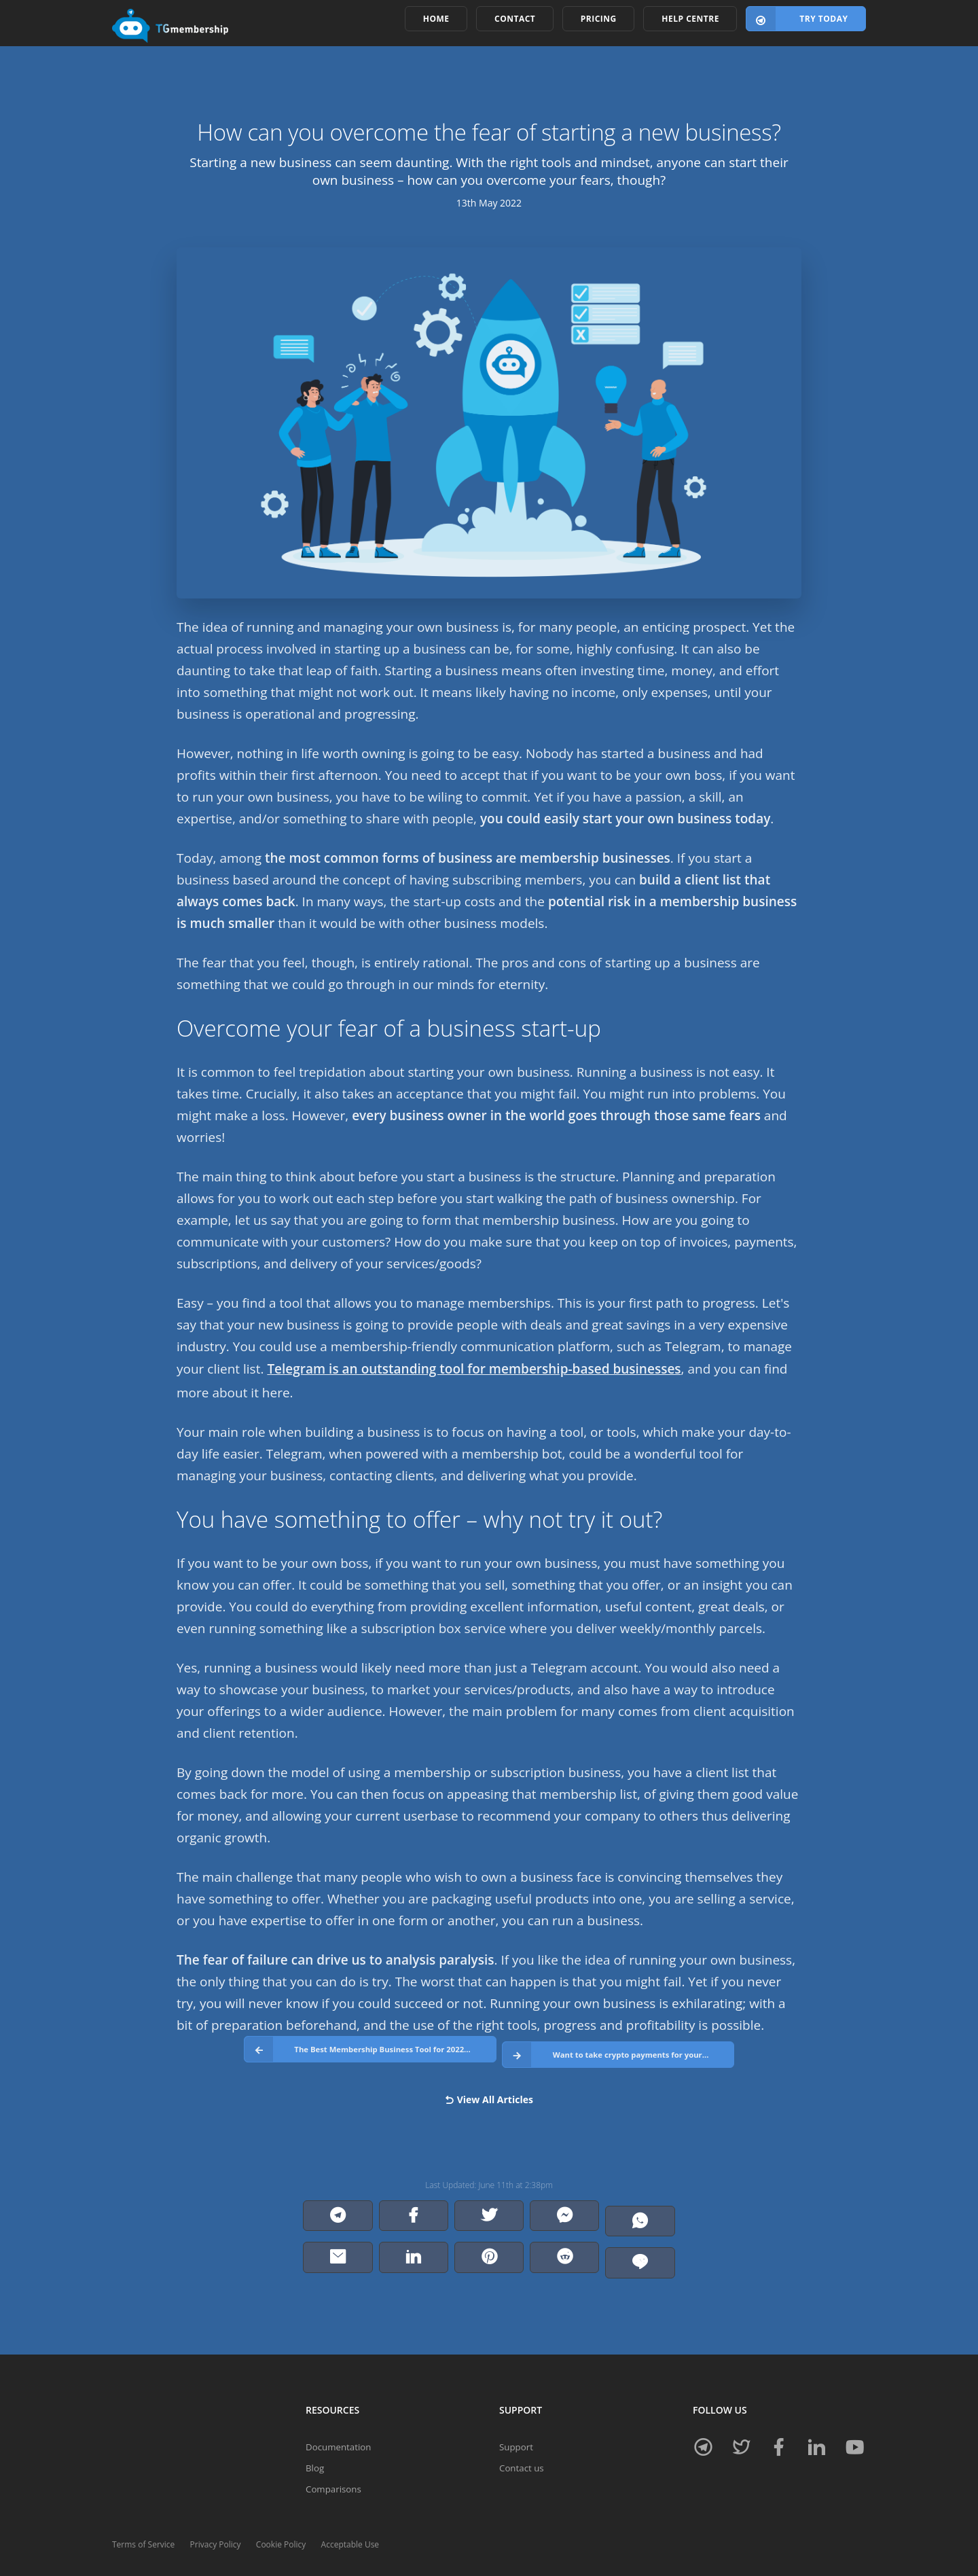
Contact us (522, 2441)
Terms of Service (143, 2520)
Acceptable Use (350, 2520)
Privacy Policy (215, 2520)
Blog (315, 2441)
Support (517, 2419)
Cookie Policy (281, 2520)
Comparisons (335, 2463)
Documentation (340, 2419)
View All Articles (489, 2090)
